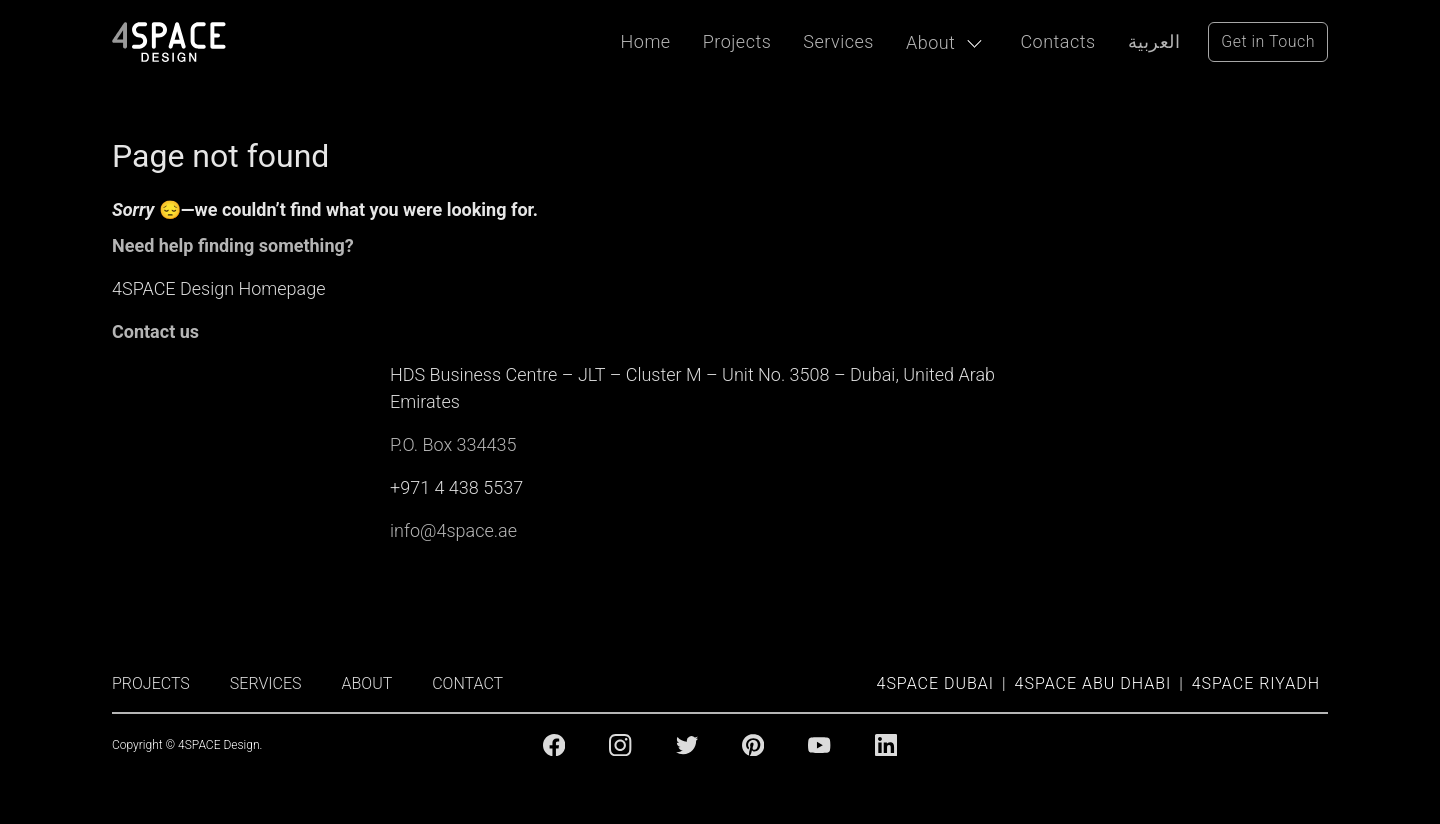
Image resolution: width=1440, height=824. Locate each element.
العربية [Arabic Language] (1154, 41)
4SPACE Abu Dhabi (1093, 683)
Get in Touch (1268, 41)
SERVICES (266, 683)
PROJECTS (151, 683)
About (930, 42)
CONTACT (467, 683)
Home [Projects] (646, 41)
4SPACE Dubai (935, 683)
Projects (737, 41)
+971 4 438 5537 (456, 487)
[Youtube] (819, 745)
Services (838, 41)
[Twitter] (687, 745)
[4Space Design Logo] (169, 42)
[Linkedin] (886, 745)
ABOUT (367, 683)
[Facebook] (554, 745)
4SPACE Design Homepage (219, 288)
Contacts (1057, 41)
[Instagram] (620, 745)
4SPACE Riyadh (1256, 683)
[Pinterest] (753, 745)
